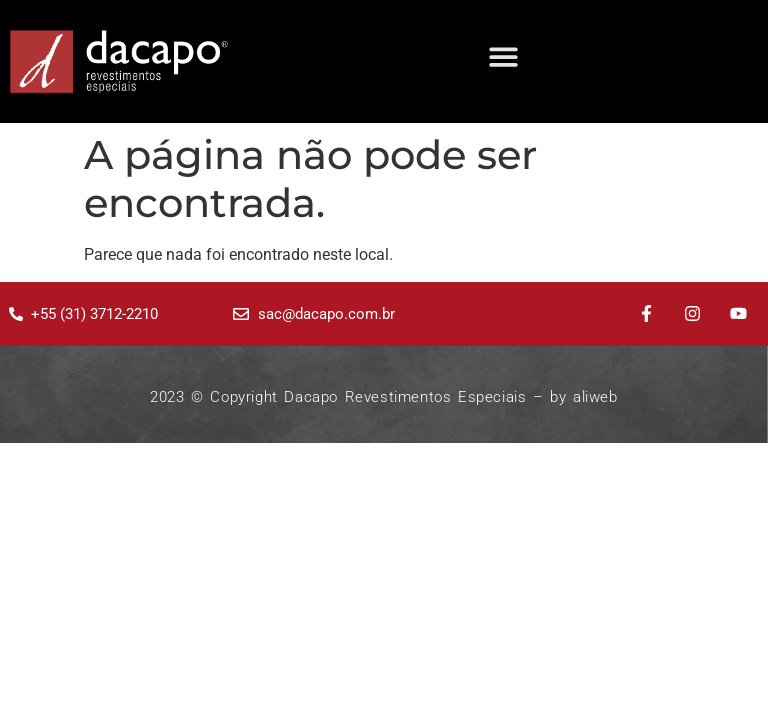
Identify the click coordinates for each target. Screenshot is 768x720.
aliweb (595, 397)
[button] (503, 56)
